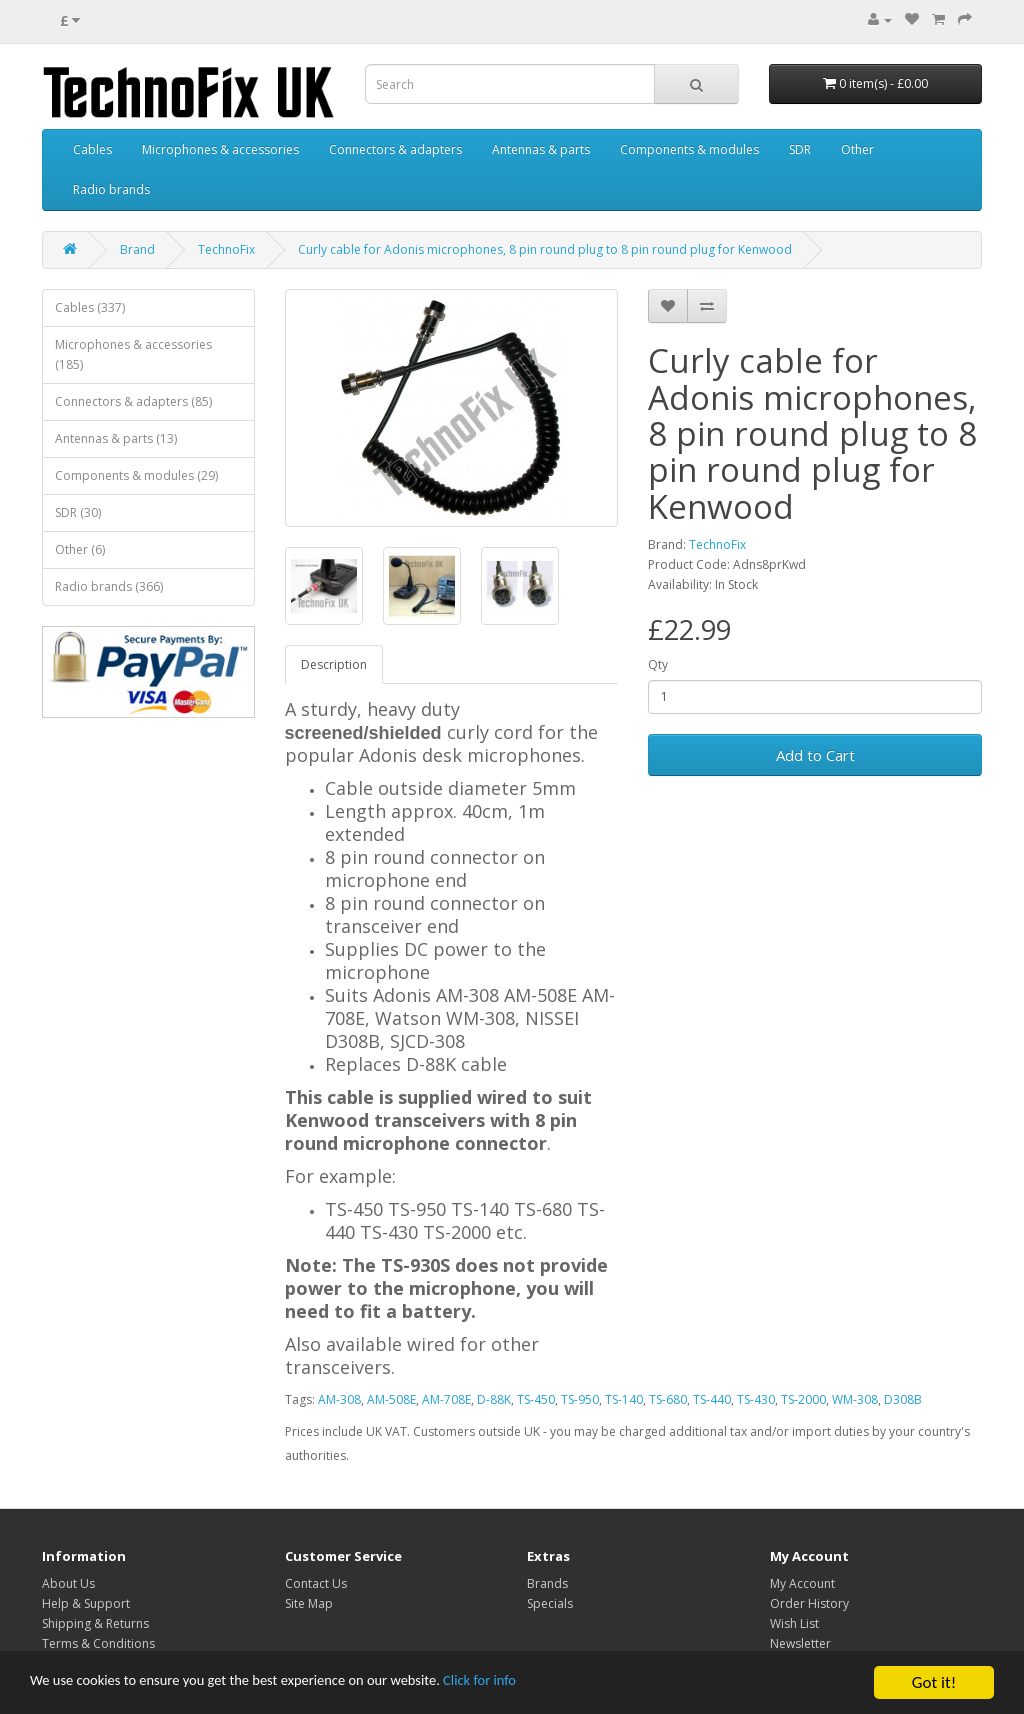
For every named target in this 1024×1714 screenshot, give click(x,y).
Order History (809, 1603)
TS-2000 (803, 1399)
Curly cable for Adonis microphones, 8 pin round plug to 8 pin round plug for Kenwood (545, 249)
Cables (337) (90, 307)
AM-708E (446, 1399)
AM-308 (339, 1399)
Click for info (559, 1684)
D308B (903, 1399)
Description (334, 664)
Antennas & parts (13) (116, 438)
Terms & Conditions (98, 1643)
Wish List (794, 1623)
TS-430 (756, 1399)
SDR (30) (78, 512)
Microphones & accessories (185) (133, 354)
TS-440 (712, 1399)
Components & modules (689, 149)
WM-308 (855, 1399)
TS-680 (668, 1399)
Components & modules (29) (136, 475)
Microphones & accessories (220, 149)
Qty (658, 664)
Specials (550, 1603)
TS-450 (536, 1399)
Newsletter (800, 1643)
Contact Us (316, 1583)
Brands (547, 1583)
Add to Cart (815, 755)
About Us (68, 1583)
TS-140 (624, 1399)
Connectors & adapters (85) (133, 401)
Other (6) (80, 549)
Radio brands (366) (109, 586)
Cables (92, 149)
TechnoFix (226, 249)
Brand (137, 249)
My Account (802, 1583)
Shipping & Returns (95, 1623)
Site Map (309, 1603)
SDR (800, 149)
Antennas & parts (541, 149)
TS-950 (580, 1399)
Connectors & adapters (395, 149)
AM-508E (391, 1399)
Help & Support (86, 1603)
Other (857, 149)
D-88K (494, 1399)
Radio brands (111, 189)
